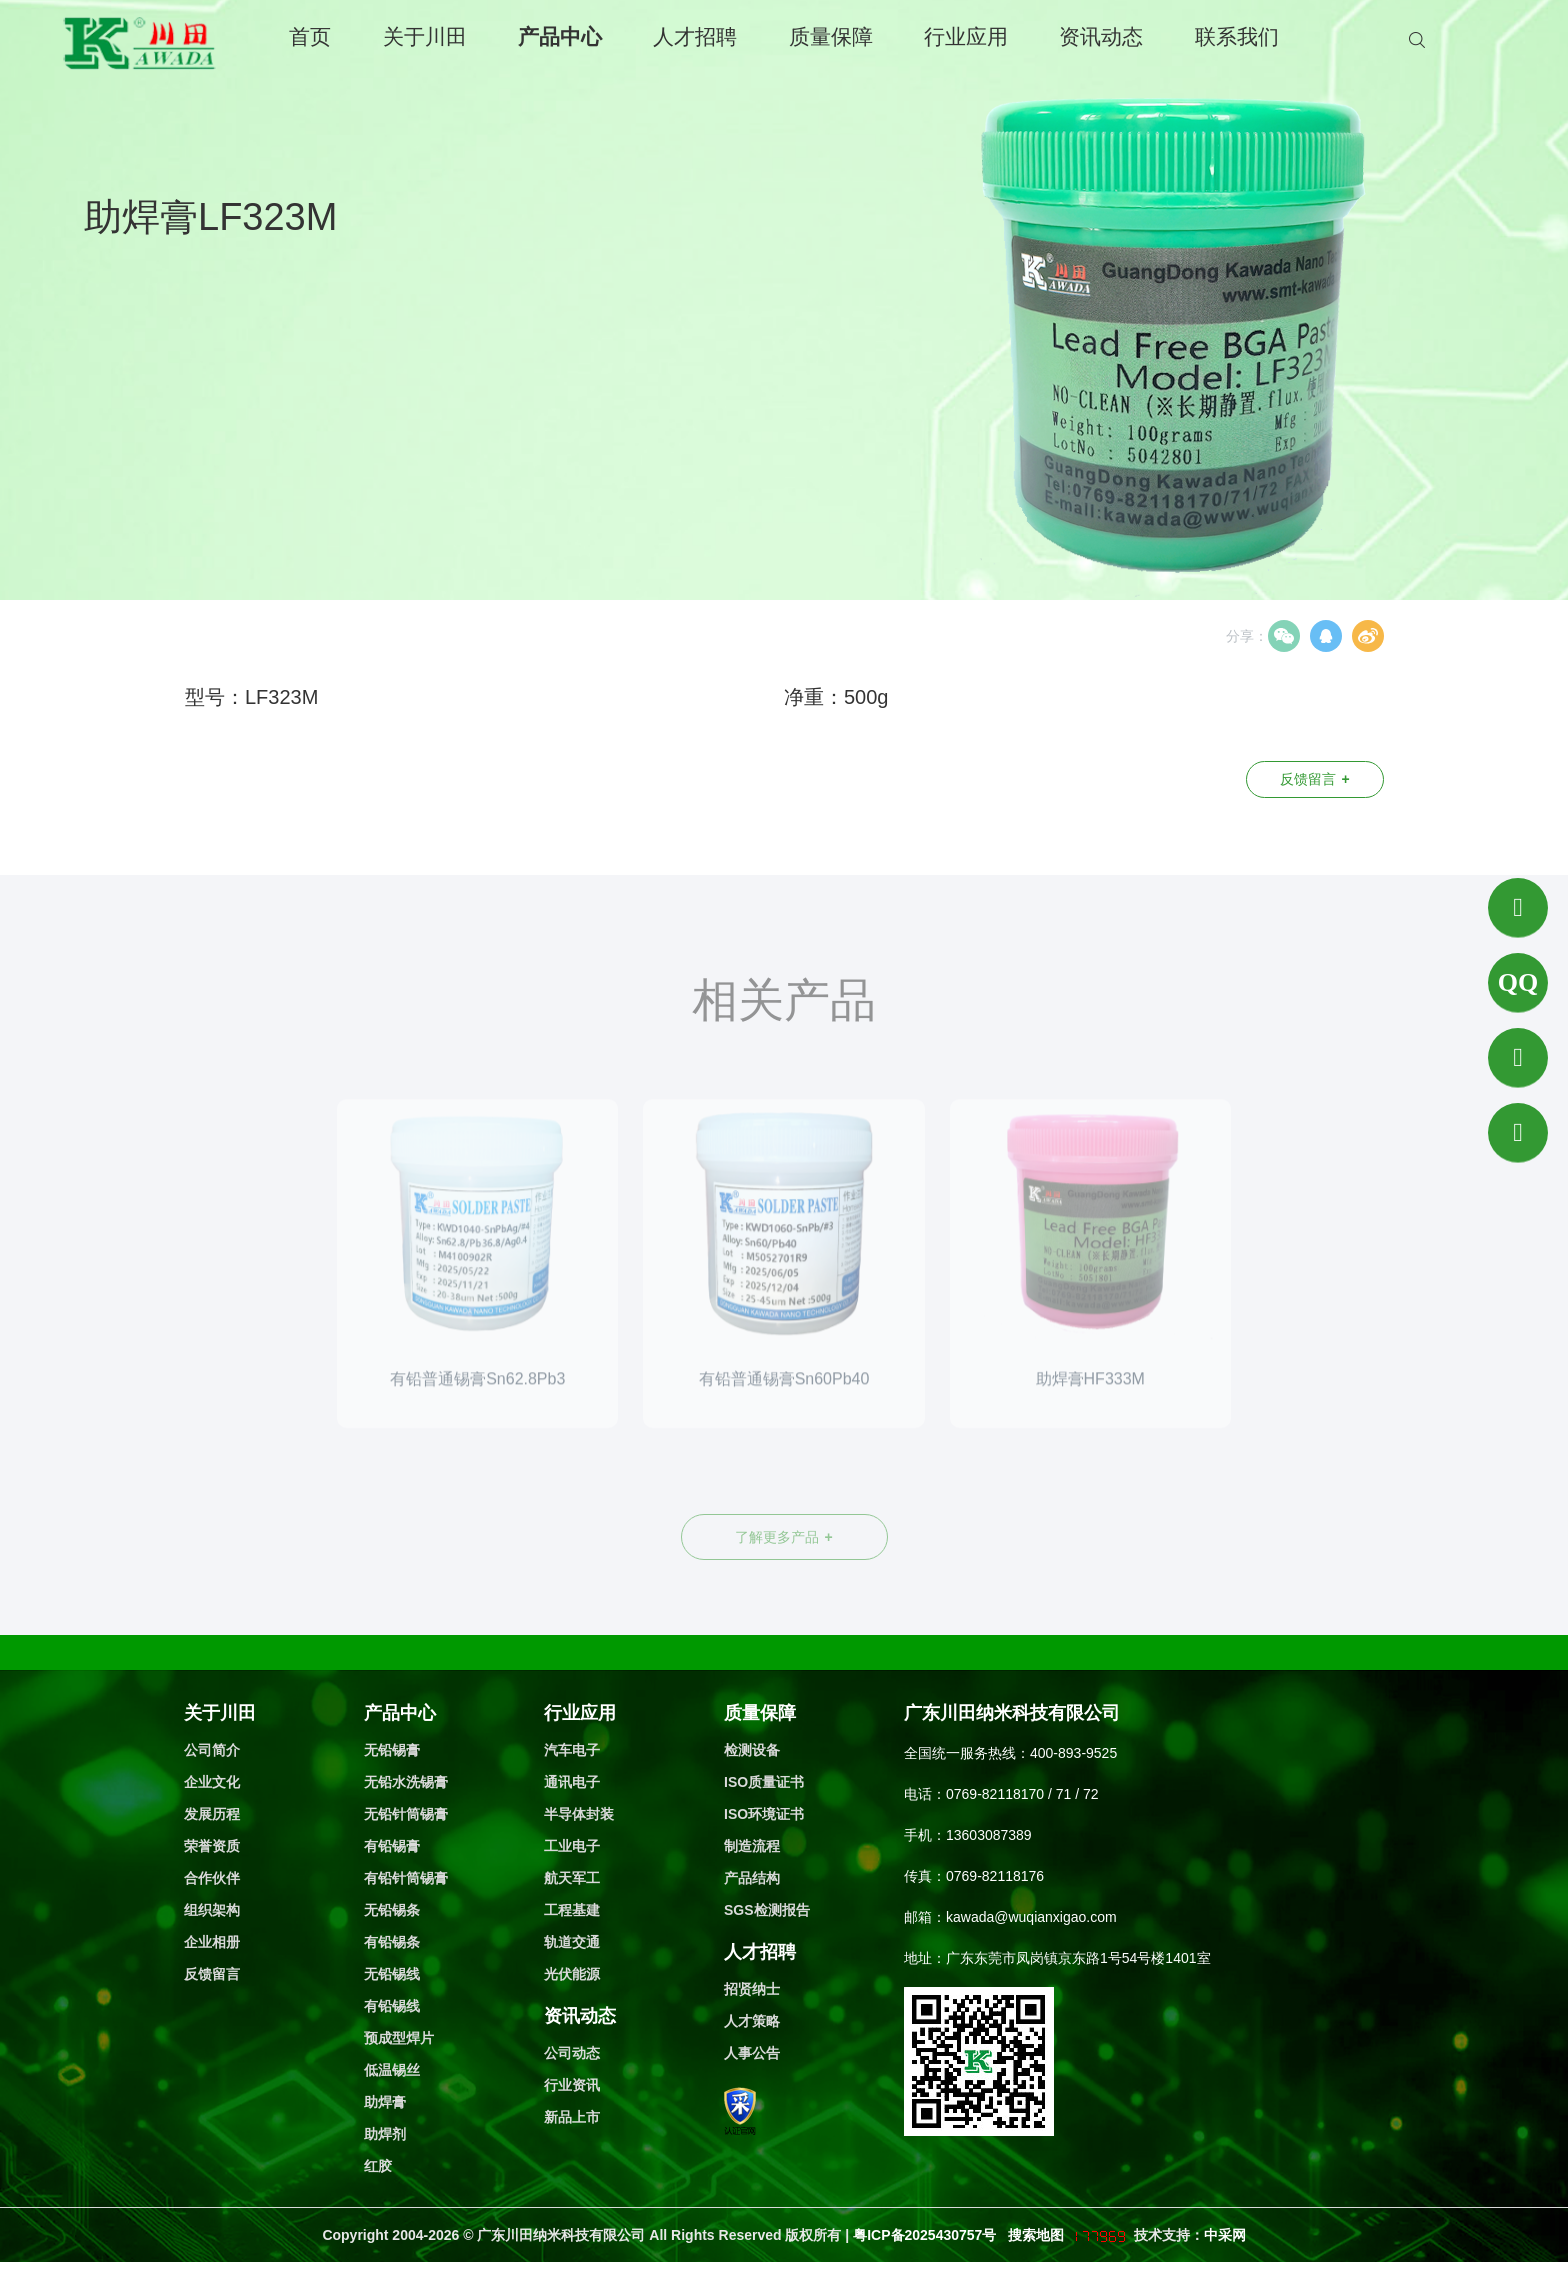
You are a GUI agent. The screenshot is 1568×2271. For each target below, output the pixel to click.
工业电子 (572, 1846)
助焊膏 (385, 2102)
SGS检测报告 (767, 1910)
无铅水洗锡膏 (406, 1782)
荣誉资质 (212, 1846)
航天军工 (572, 1878)
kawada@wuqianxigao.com (1031, 1917)
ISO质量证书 (764, 1782)
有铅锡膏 (392, 1846)
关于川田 (425, 36)
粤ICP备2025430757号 (926, 2235)
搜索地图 (1036, 2235)
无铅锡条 (392, 1910)
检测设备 (752, 1750)
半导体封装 (579, 1814)
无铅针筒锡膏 (406, 1814)
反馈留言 (1314, 779)
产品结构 (752, 1878)
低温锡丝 (392, 2070)
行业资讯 (572, 2085)
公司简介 (212, 1750)
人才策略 (752, 2021)
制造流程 (752, 1846)
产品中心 (560, 36)
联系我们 (1237, 36)
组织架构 (212, 1910)
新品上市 (572, 2117)
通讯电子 (572, 1782)
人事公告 (752, 2053)
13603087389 (989, 1835)
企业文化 (212, 1782)
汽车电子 (572, 1750)
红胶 (378, 2166)
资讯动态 (1101, 36)
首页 (310, 36)
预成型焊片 (399, 2038)
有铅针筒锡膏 (406, 1878)
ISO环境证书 (764, 1814)
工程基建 (572, 1910)
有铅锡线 (392, 2006)
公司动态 (572, 2053)
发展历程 (212, 1814)
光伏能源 (572, 1974)
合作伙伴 (212, 1878)
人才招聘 (695, 36)
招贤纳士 (752, 1989)
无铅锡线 (392, 1974)
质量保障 (831, 36)
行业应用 (966, 36)
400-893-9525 (1073, 1753)
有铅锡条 (392, 1942)
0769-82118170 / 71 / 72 (1022, 1794)
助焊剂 (385, 2134)
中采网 (1225, 2235)
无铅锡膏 (392, 1750)
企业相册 (212, 1942)
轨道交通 (572, 1942)
